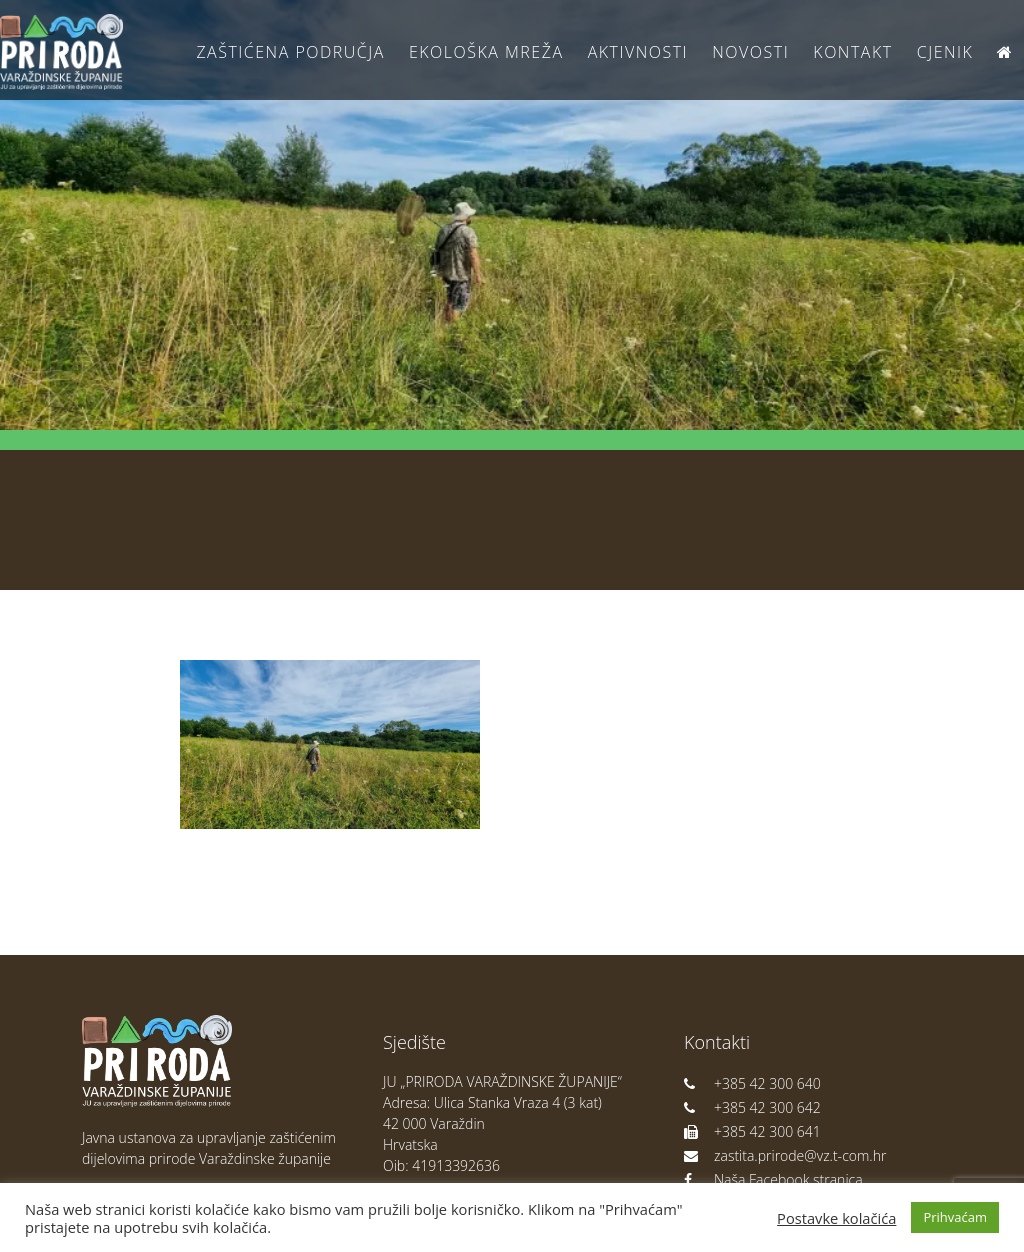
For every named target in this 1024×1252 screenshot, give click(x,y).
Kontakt (852, 52)
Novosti (750, 52)
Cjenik (945, 52)
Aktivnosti (638, 52)
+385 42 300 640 (752, 1083)
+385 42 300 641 (752, 1131)
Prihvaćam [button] (955, 1217)
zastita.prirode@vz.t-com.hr (785, 1155)
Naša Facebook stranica (773, 1179)
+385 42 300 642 (752, 1107)
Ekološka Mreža (486, 52)
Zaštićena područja (290, 52)
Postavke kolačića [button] (836, 1218)
